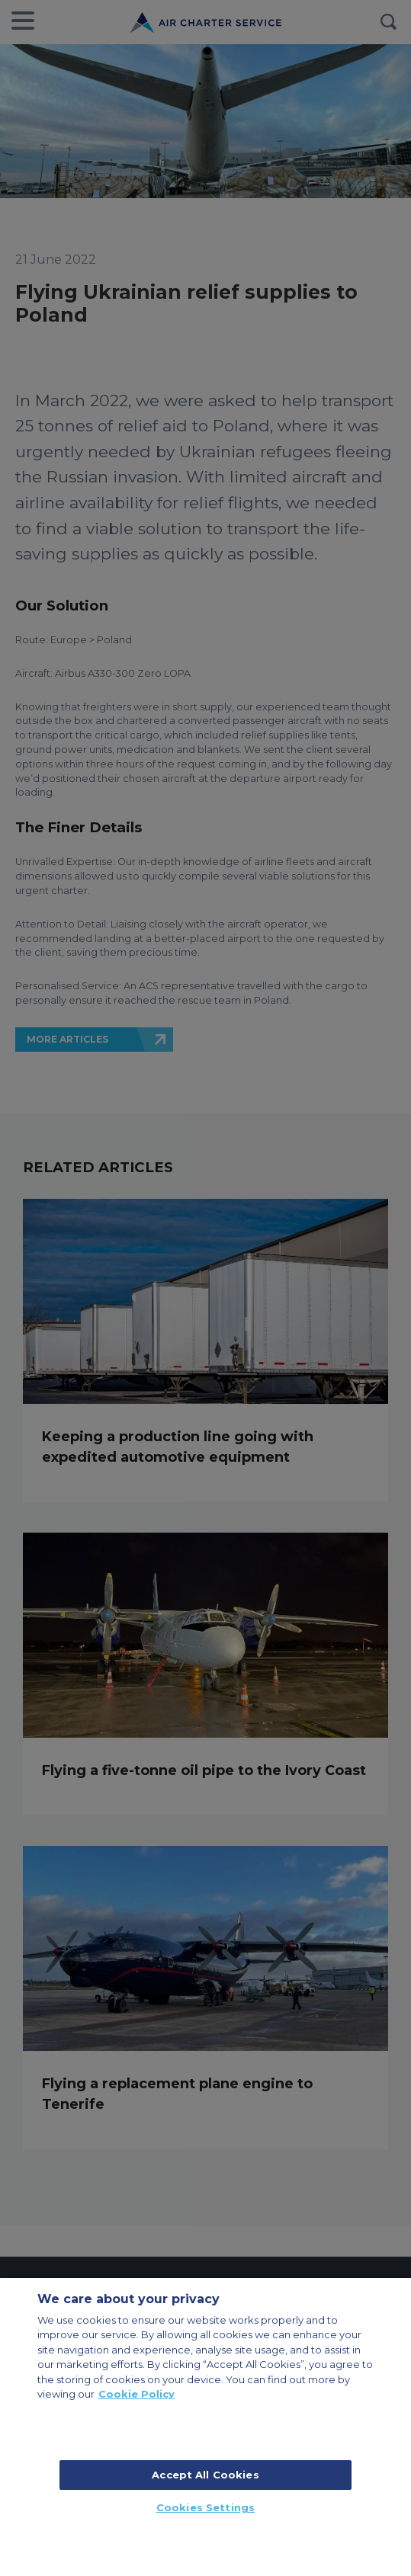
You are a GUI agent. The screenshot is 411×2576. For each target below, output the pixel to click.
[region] (205, 2427)
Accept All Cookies (205, 2475)
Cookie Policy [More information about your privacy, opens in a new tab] (136, 2394)
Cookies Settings (205, 2507)
